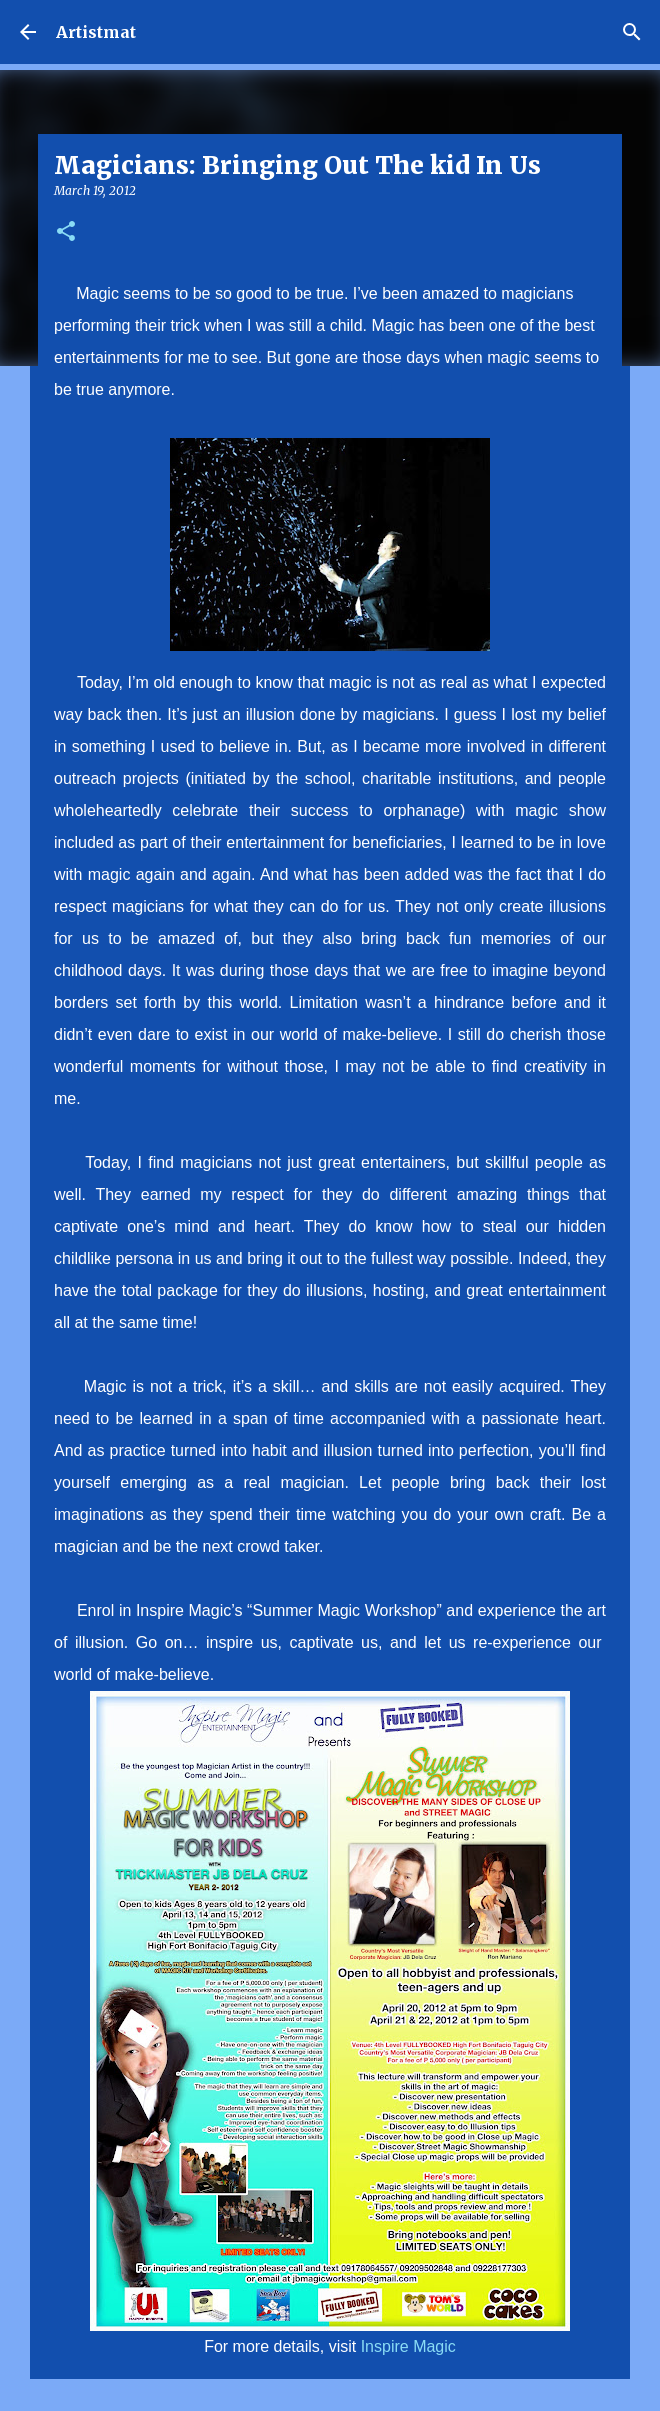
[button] (66, 232)
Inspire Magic (408, 2346)
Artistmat (96, 32)
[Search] (632, 32)
